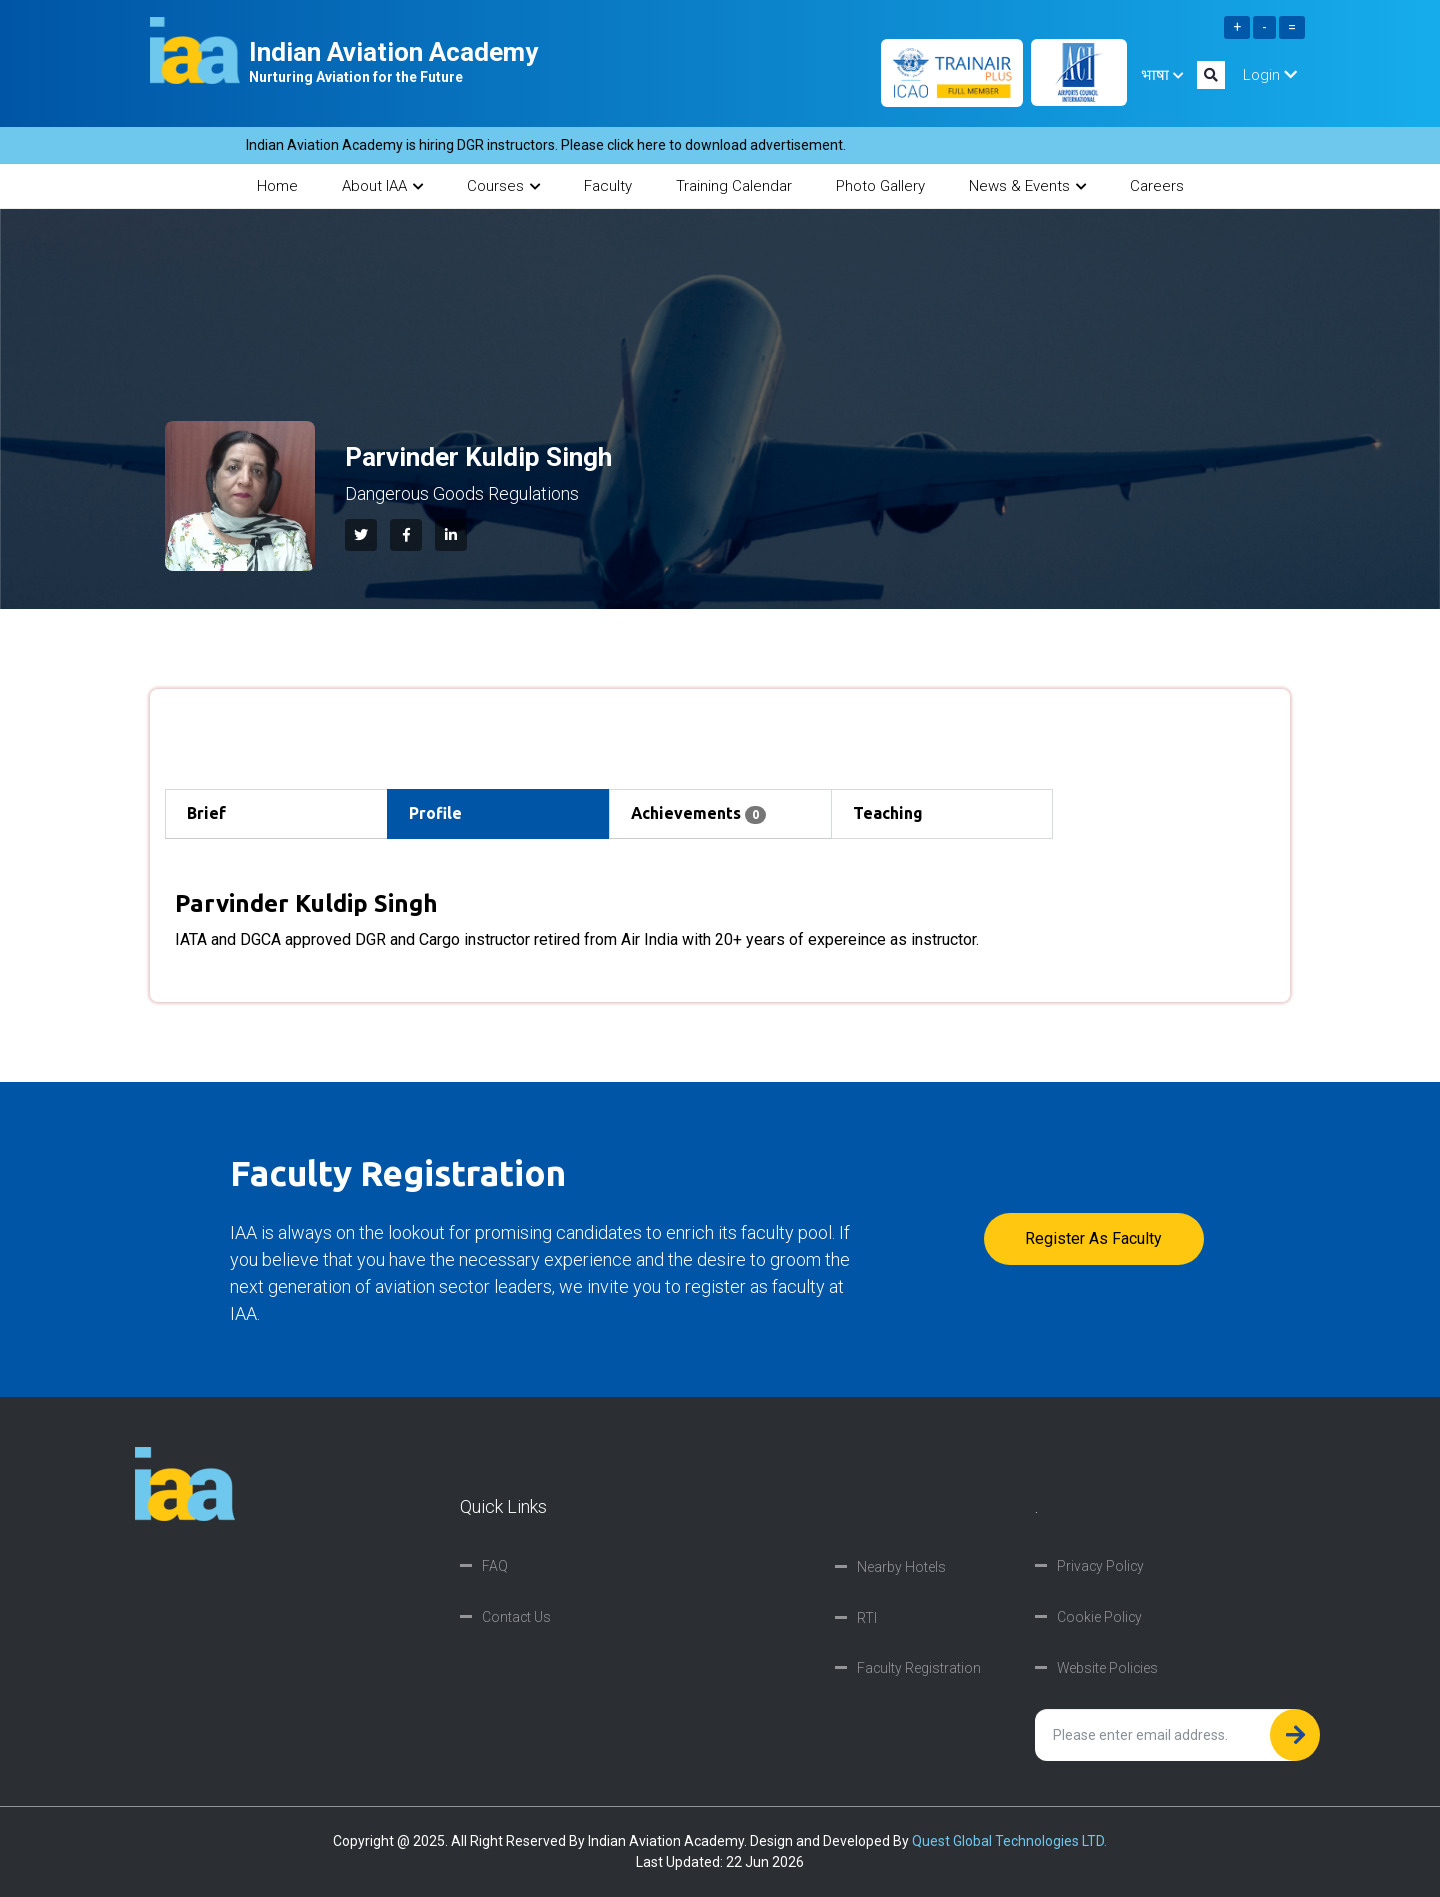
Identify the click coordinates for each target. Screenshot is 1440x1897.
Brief (207, 814)
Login (1270, 75)
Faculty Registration (919, 1669)
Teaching (889, 814)
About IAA (382, 186)
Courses (503, 186)
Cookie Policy (1100, 1618)
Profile (436, 814)
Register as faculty (1093, 1238)
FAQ (495, 1567)
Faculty (608, 186)
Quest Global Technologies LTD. (1009, 1841)
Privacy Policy (1101, 1567)
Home (277, 186)
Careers (1157, 186)
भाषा (1162, 75)
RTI (867, 1618)
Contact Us (517, 1618)
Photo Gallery (880, 186)
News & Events (1027, 186)
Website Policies (1108, 1669)
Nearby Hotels (901, 1567)
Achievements (700, 815)
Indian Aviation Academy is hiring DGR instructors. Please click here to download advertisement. (585, 145)
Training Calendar (734, 186)
